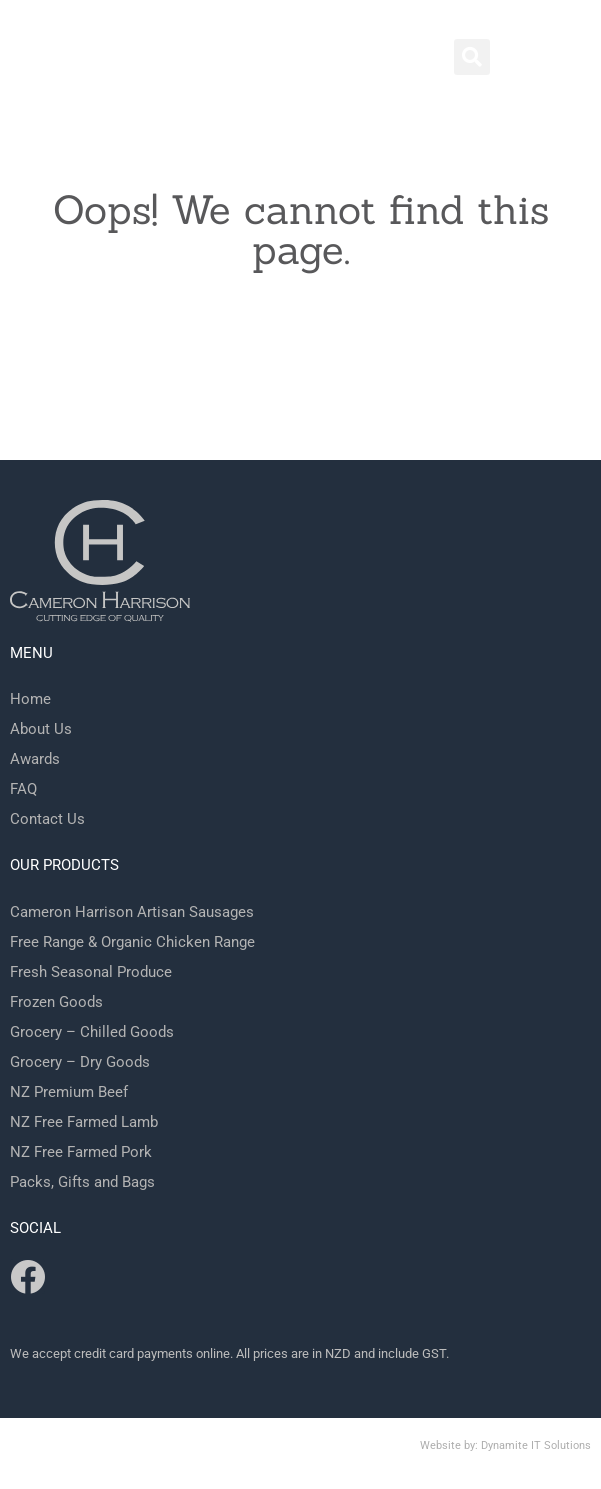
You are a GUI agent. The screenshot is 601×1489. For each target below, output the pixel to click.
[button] (472, 57)
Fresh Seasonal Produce (91, 972)
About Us (41, 729)
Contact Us (47, 819)
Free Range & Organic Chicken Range (132, 942)
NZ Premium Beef (69, 1092)
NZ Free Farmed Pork (81, 1152)
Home (30, 699)
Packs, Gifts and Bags (82, 1182)
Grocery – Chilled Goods (92, 1032)
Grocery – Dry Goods (80, 1062)
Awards (35, 759)
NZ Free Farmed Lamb (84, 1122)
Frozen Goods (56, 1002)
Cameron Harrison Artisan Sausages (132, 912)
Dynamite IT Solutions (536, 1445)
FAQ (23, 789)
